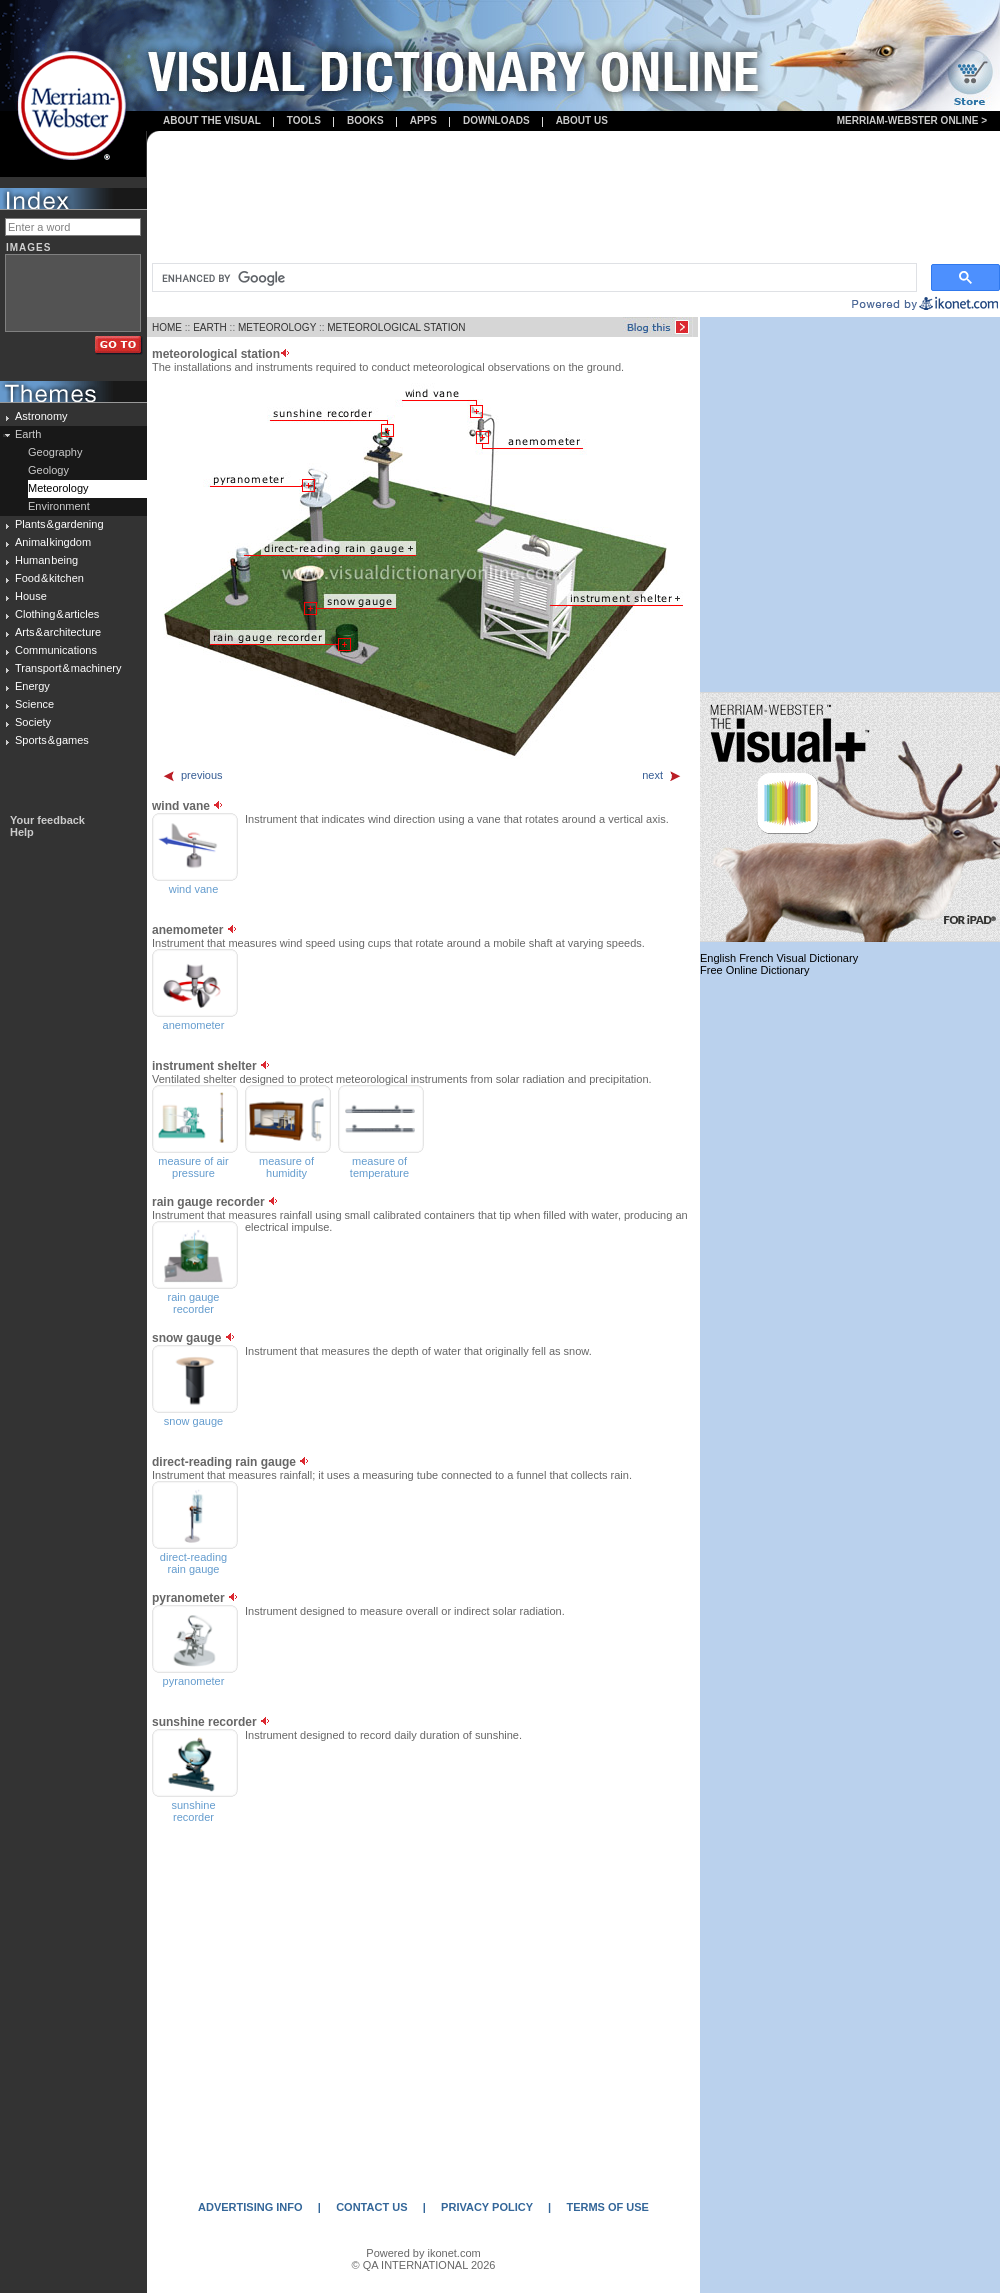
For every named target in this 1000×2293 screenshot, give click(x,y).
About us (582, 120)
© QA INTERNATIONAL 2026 (424, 2265)
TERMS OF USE (607, 2207)
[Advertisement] (573, 198)
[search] (532, 278)
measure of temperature (379, 1167)
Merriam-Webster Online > (912, 120)
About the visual (212, 120)
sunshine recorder (193, 1811)
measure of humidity (286, 1167)
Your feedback (47, 820)
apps (423, 120)
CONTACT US (371, 2207)
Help (22, 832)
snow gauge (193, 1421)
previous (192, 775)
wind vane (194, 889)
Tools (304, 120)
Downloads (496, 120)
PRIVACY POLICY (487, 2207)
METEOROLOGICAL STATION (396, 327)
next (662, 775)
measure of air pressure (193, 1167)
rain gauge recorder (194, 1303)
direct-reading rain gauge (193, 1563)
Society (33, 722)
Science (34, 704)
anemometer (194, 1025)
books (365, 120)
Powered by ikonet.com (423, 2253)
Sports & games (52, 740)
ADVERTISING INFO (250, 2207)
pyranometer (194, 1681)
